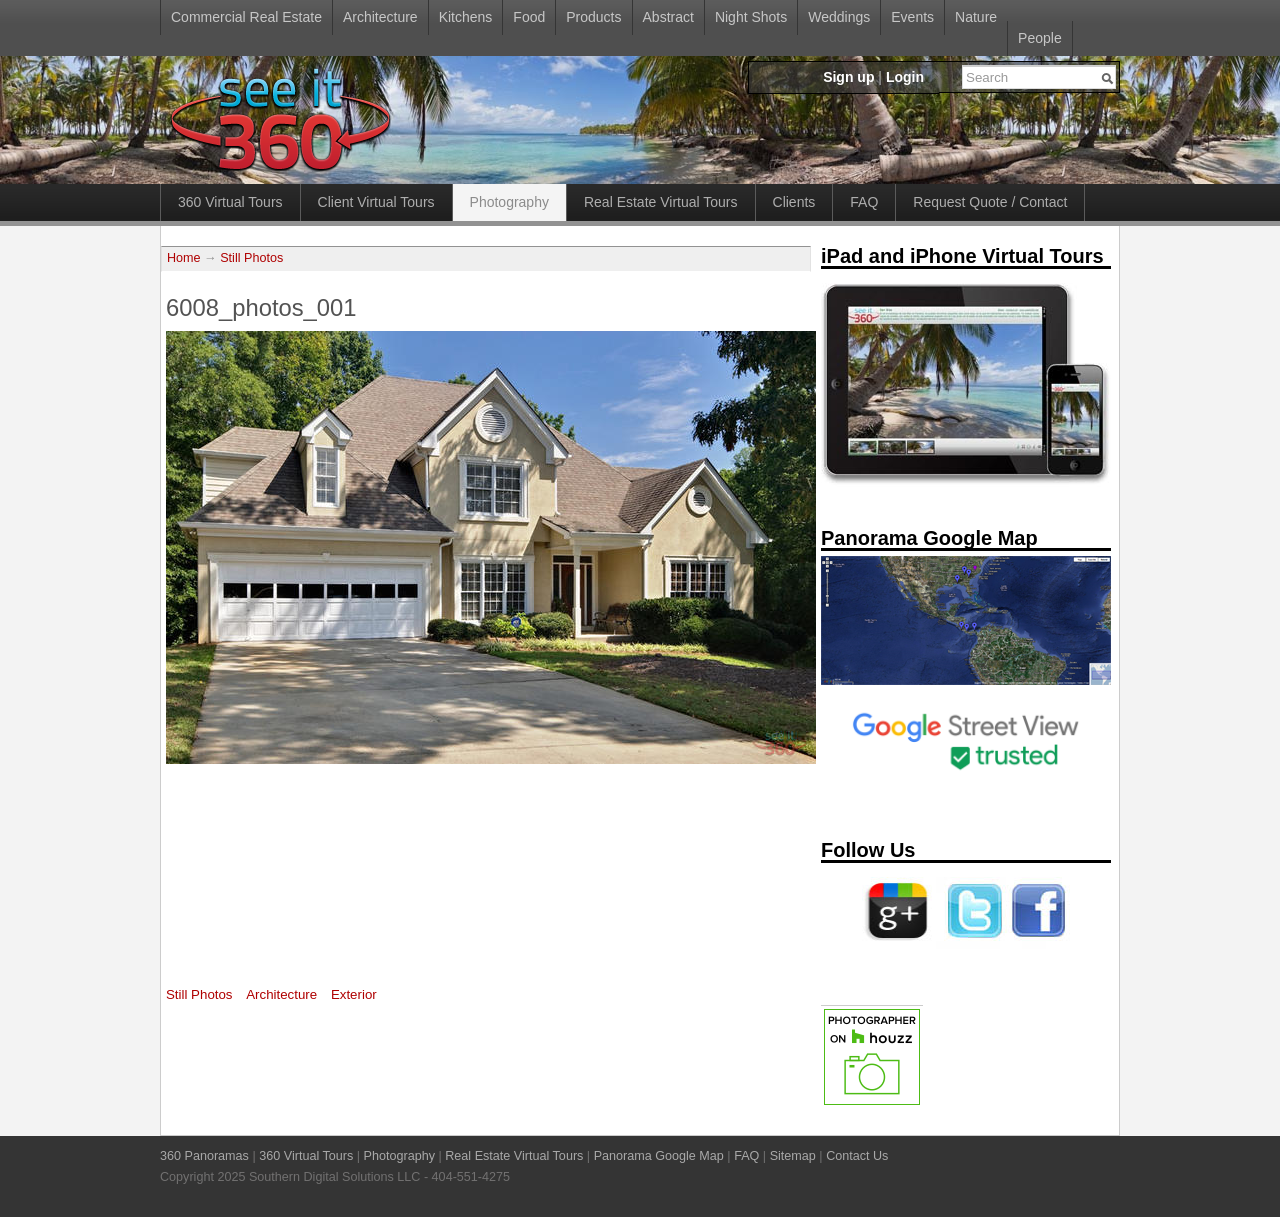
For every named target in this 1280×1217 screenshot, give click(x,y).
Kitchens (466, 17)
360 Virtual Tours (230, 202)
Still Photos (251, 258)
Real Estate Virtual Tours (661, 202)
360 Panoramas (204, 1156)
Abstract (668, 17)
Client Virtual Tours (376, 202)
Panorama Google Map (659, 1156)
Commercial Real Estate (246, 17)
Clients (794, 202)
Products (593, 17)
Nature (976, 17)
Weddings (839, 17)
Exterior (354, 994)
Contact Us (857, 1156)
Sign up (848, 77)
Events (912, 17)
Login (905, 77)
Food (529, 17)
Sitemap (793, 1156)
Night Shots (751, 17)
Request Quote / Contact (990, 202)
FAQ (864, 202)
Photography (509, 202)
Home (184, 258)
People (1040, 38)
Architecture (380, 17)
